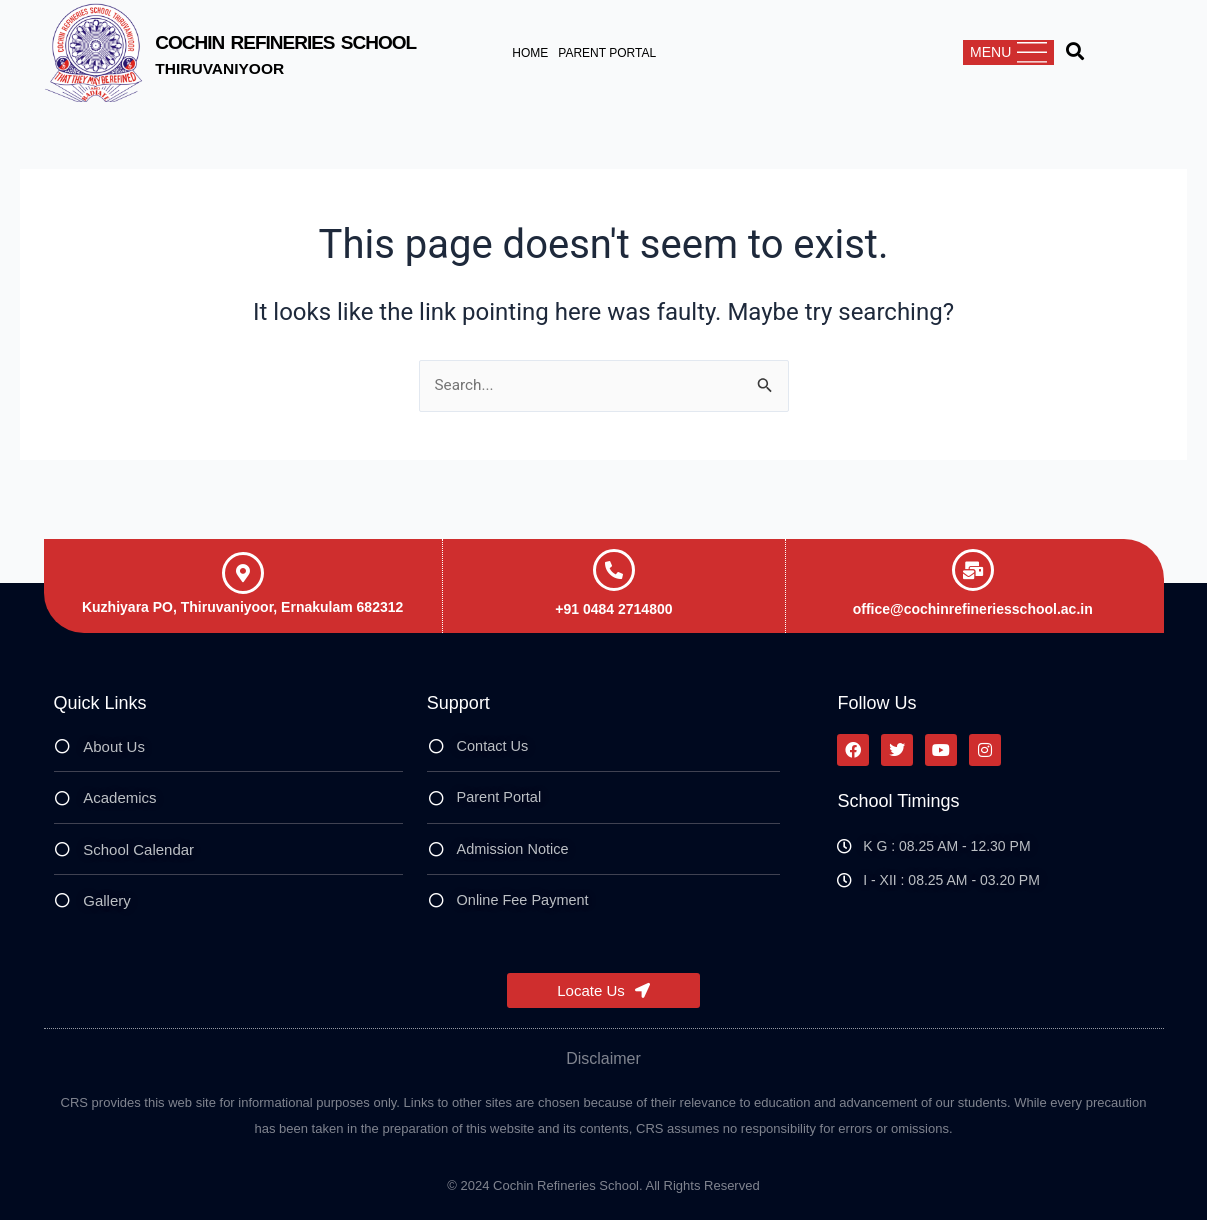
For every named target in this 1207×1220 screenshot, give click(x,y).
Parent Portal (607, 53)
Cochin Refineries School (322, 40)
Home (530, 53)
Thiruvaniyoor (230, 68)
